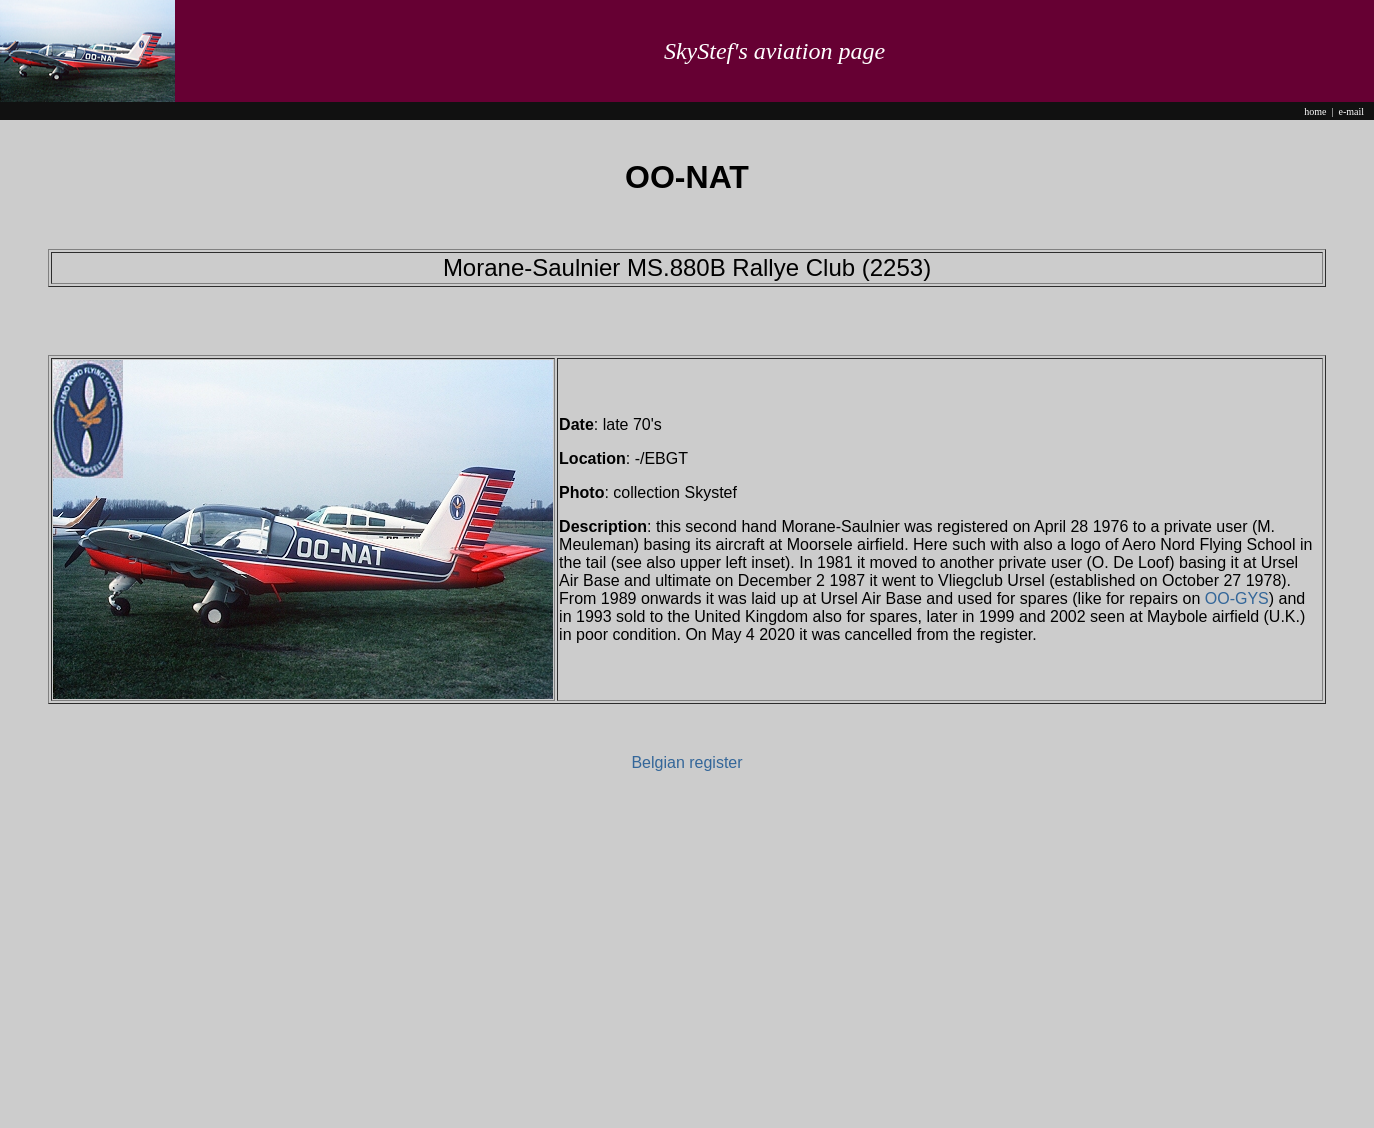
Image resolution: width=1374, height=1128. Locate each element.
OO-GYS (1237, 598)
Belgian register (686, 762)
